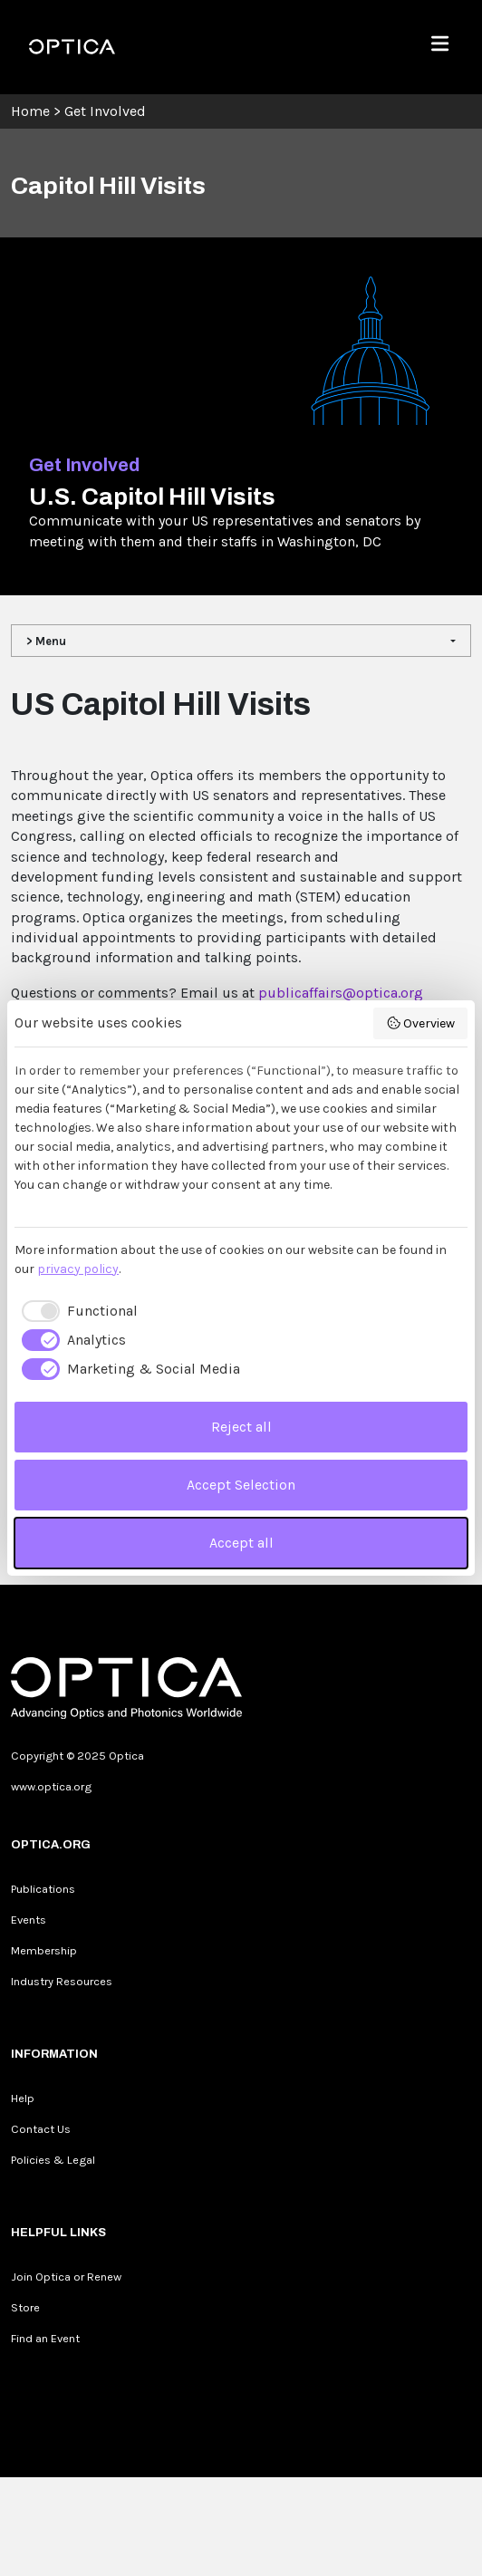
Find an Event (45, 2338)
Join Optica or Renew (66, 2276)
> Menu (46, 641)
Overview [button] (421, 1023)
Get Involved (105, 111)
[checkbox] (76, 1311)
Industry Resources (61, 1981)
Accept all (241, 1542)
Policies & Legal (53, 2159)
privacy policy (78, 1269)
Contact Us (41, 2129)
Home (30, 111)
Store (25, 2307)
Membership (44, 1950)
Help (22, 2098)
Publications (43, 1889)
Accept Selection (241, 1484)
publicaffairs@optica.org (340, 992)
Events (28, 1919)
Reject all (241, 1426)
